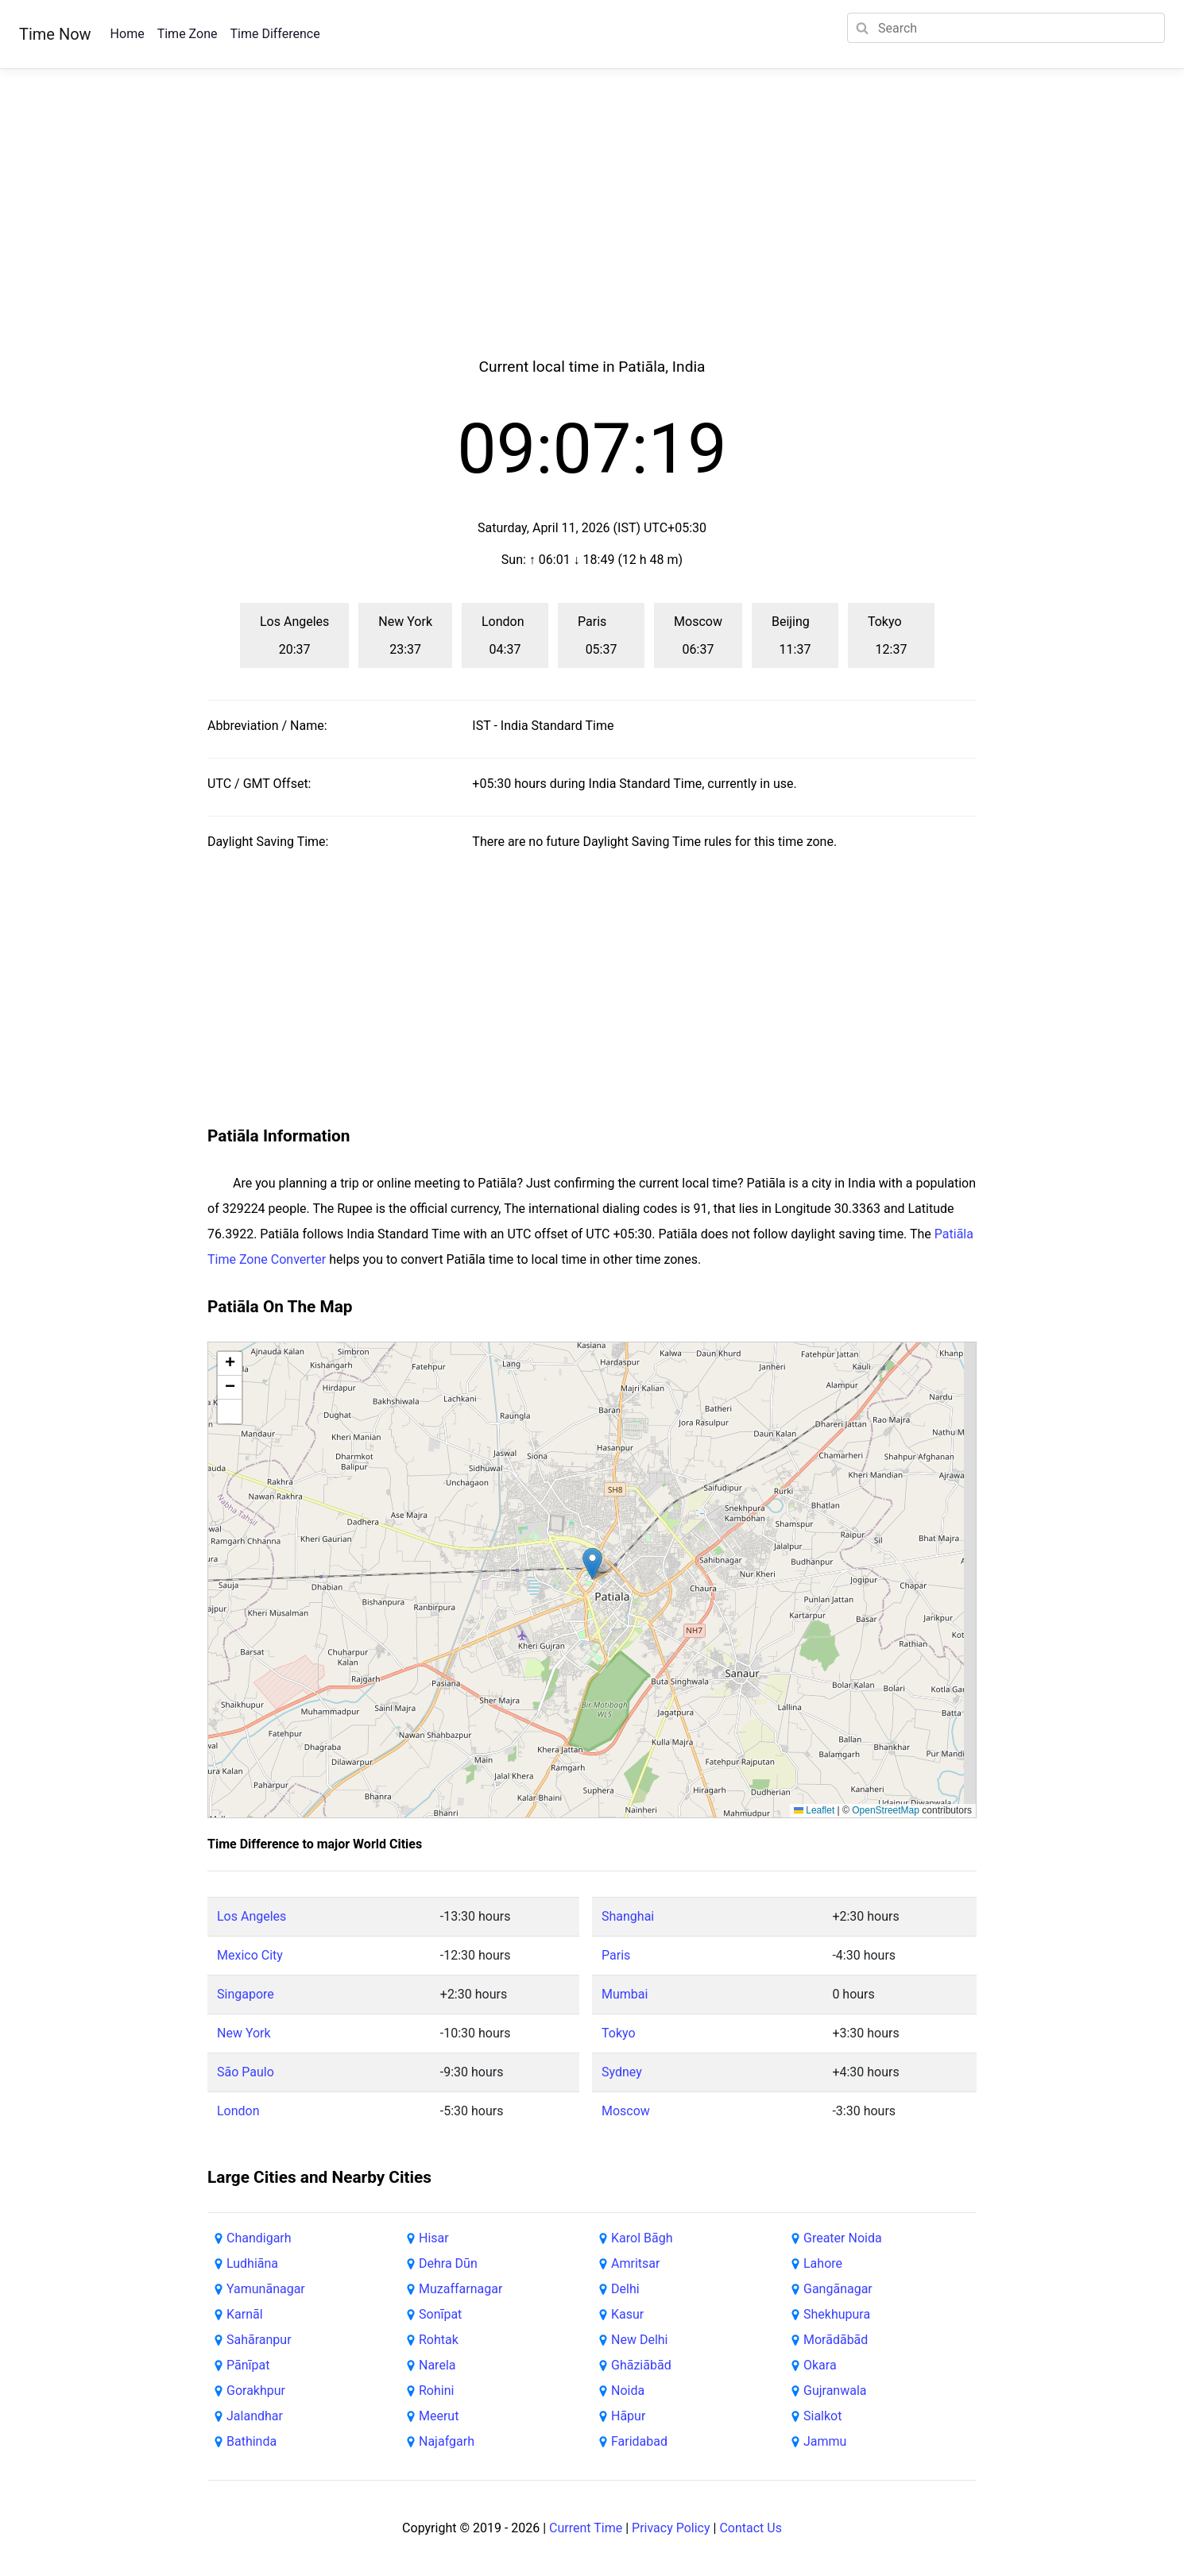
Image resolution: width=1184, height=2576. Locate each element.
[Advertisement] (592, 232)
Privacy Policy (671, 2527)
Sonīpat (440, 2314)
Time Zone (187, 33)
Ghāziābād (641, 2365)
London (238, 2110)
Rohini (436, 2390)
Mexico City (250, 1955)
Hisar (434, 2238)
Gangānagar (838, 2288)
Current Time (585, 2527)
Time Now (55, 34)
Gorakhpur (255, 2390)
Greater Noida (842, 2238)
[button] (592, 1563)
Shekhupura (836, 2314)
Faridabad (639, 2441)
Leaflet (814, 1810)
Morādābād (835, 2339)
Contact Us (750, 2527)
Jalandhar (254, 2415)
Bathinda (251, 2441)
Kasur (627, 2314)
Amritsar (635, 2263)
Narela (437, 2365)
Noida (627, 2390)
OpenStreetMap (885, 1810)
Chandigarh (259, 2238)
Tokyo (619, 2033)
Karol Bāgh (641, 2238)
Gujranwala (835, 2390)
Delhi (625, 2288)
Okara (820, 2365)
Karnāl (244, 2314)
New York (244, 2033)
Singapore (245, 1994)
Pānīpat (247, 2365)
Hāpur (628, 2415)
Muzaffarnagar (460, 2288)
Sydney (622, 2072)
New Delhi (639, 2339)
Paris (616, 1955)
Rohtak (439, 2339)
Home (127, 33)
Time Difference (274, 33)
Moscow (626, 2110)
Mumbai (625, 1994)
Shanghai (628, 1916)
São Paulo (245, 2072)
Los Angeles (251, 1916)
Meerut (439, 2415)
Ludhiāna (252, 2263)
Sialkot (822, 2415)
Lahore (822, 2263)
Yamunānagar (265, 2288)
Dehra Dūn (448, 2263)
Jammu (824, 2441)
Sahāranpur (259, 2339)
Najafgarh (446, 2441)
